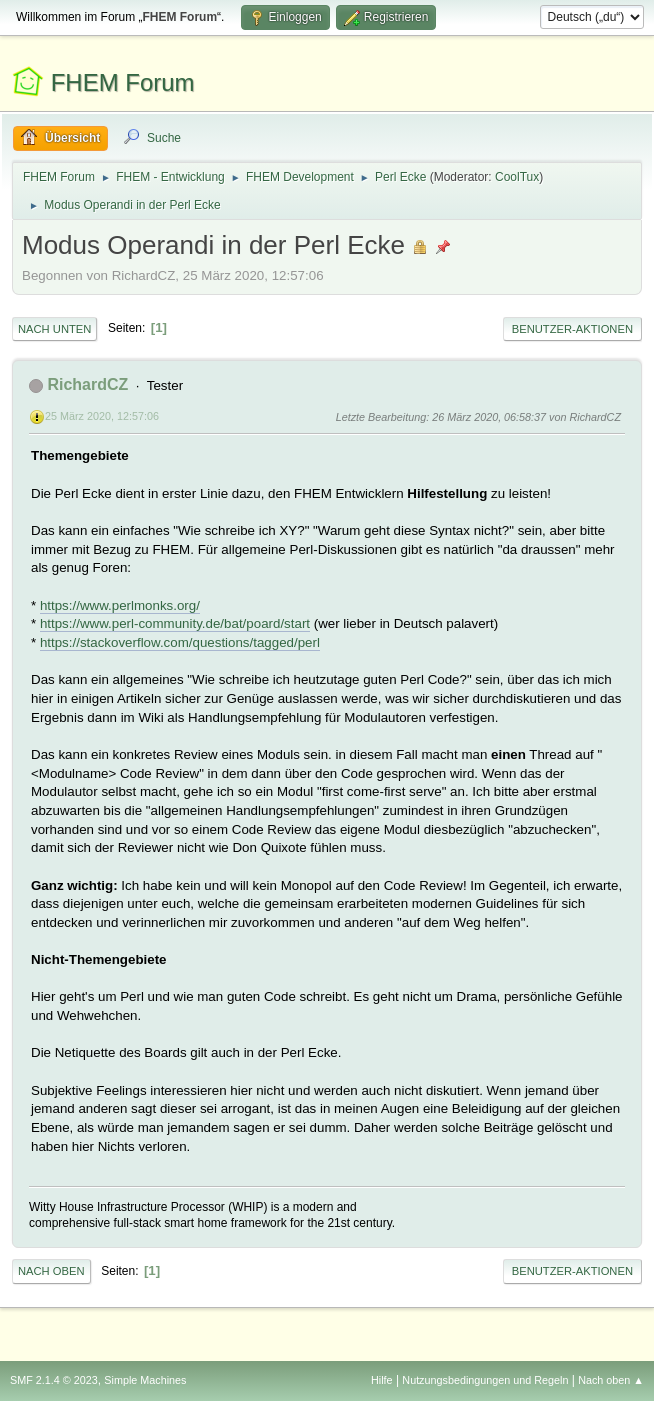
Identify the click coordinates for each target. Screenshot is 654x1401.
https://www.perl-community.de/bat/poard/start (175, 623)
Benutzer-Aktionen (572, 329)
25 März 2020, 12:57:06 (102, 416)
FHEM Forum (123, 82)
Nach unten (54, 329)
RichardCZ (87, 384)
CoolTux (517, 177)
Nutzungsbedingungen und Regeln (485, 1380)
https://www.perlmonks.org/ (120, 605)
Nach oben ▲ (611, 1380)
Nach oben (51, 1271)
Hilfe (382, 1380)
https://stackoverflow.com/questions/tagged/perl (180, 642)
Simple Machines (145, 1380)
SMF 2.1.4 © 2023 (54, 1380)
